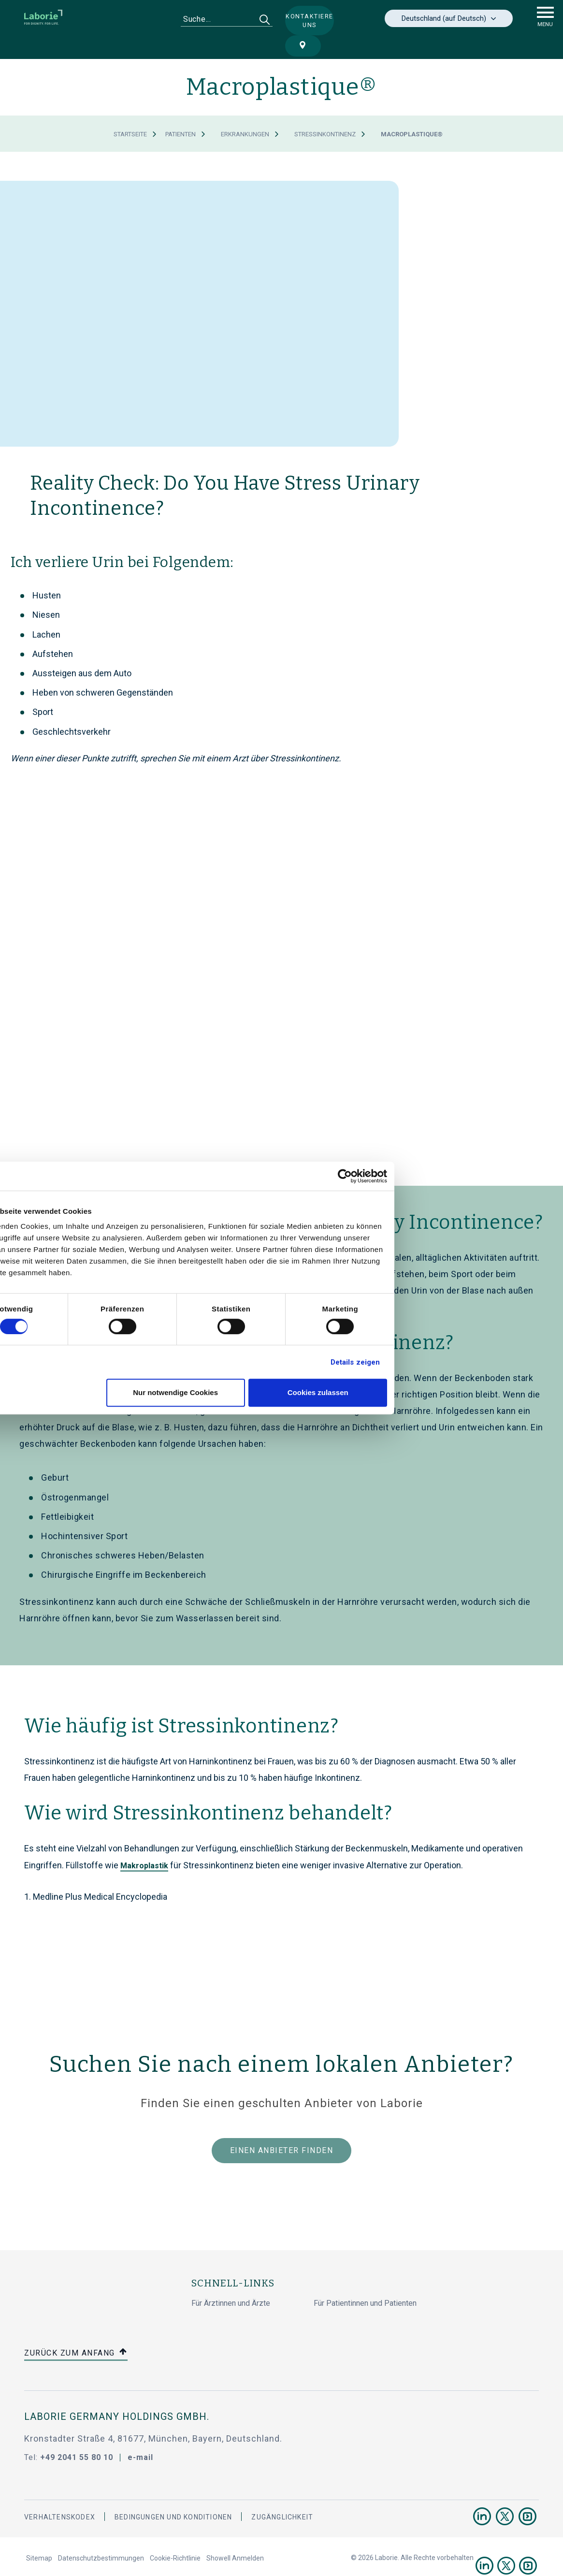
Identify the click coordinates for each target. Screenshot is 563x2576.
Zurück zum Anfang (76, 2331)
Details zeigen (459, 1362)
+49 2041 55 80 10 (76, 2435)
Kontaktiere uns (298, 20)
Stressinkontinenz (325, 112)
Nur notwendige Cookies (279, 1392)
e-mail (140, 2435)
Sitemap (39, 2536)
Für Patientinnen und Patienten (365, 2280)
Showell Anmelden (235, 2536)
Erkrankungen (245, 112)
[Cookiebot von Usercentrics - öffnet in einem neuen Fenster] (449, 1176)
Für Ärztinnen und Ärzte (230, 2280)
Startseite (130, 112)
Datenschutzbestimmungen (101, 2536)
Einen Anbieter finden (281, 2127)
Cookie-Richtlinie (175, 2536)
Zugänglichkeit (282, 2495)
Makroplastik (144, 1843)
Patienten (180, 112)
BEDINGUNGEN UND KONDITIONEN (173, 2495)
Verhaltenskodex (59, 2495)
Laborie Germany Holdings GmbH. (116, 2394)
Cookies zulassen (422, 1392)
